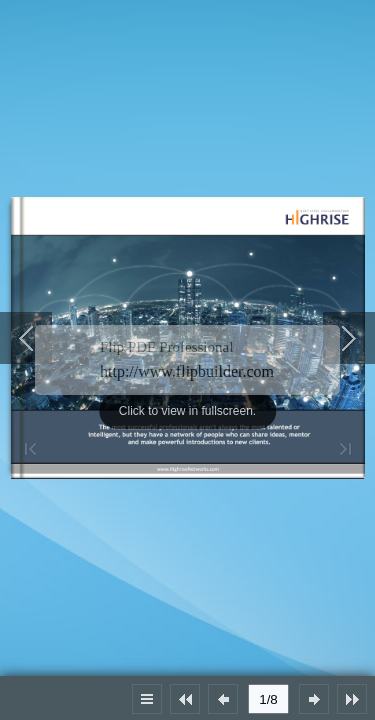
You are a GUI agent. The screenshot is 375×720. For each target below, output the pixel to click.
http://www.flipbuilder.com (187, 371)
